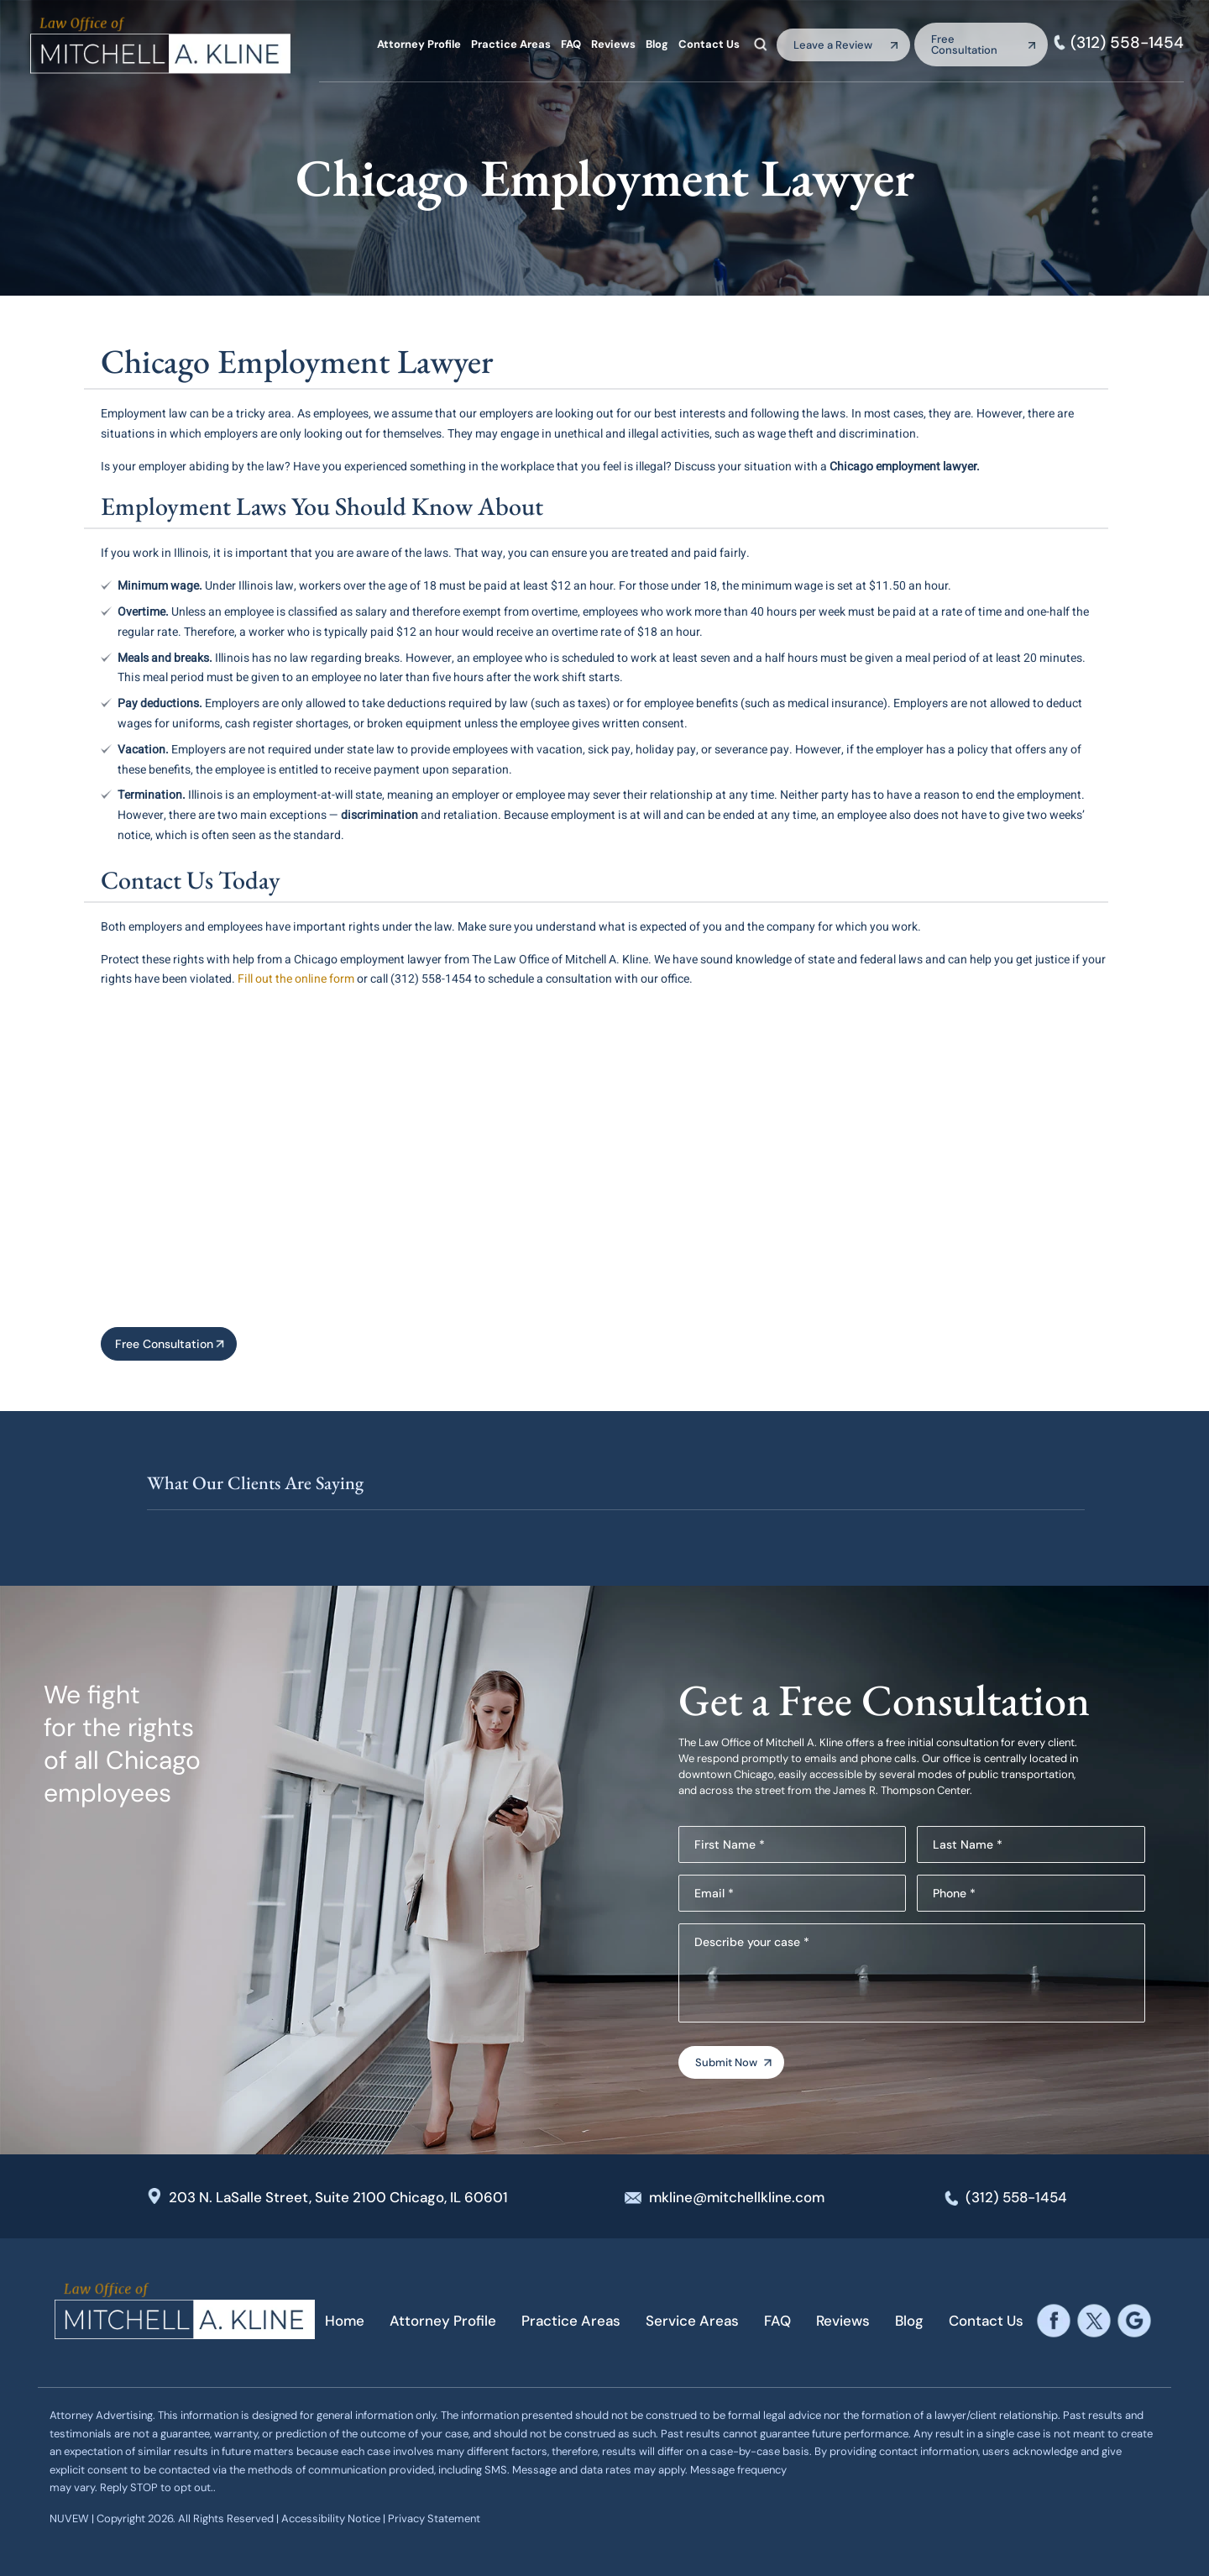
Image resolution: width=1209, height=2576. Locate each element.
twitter (1093, 2321)
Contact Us (709, 44)
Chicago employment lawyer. (905, 466)
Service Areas (692, 2321)
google (1133, 2321)
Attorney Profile (419, 44)
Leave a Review (832, 45)
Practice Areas (511, 44)
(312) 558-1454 (1127, 42)
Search (760, 43)
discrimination (379, 815)
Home (344, 2321)
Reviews (613, 44)
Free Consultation (964, 44)
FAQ (571, 44)
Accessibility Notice (332, 2518)
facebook (1053, 2321)
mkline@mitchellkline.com (736, 2197)
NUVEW (69, 2518)
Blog (657, 44)
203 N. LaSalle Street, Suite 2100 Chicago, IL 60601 (338, 2197)
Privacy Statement (434, 2518)
